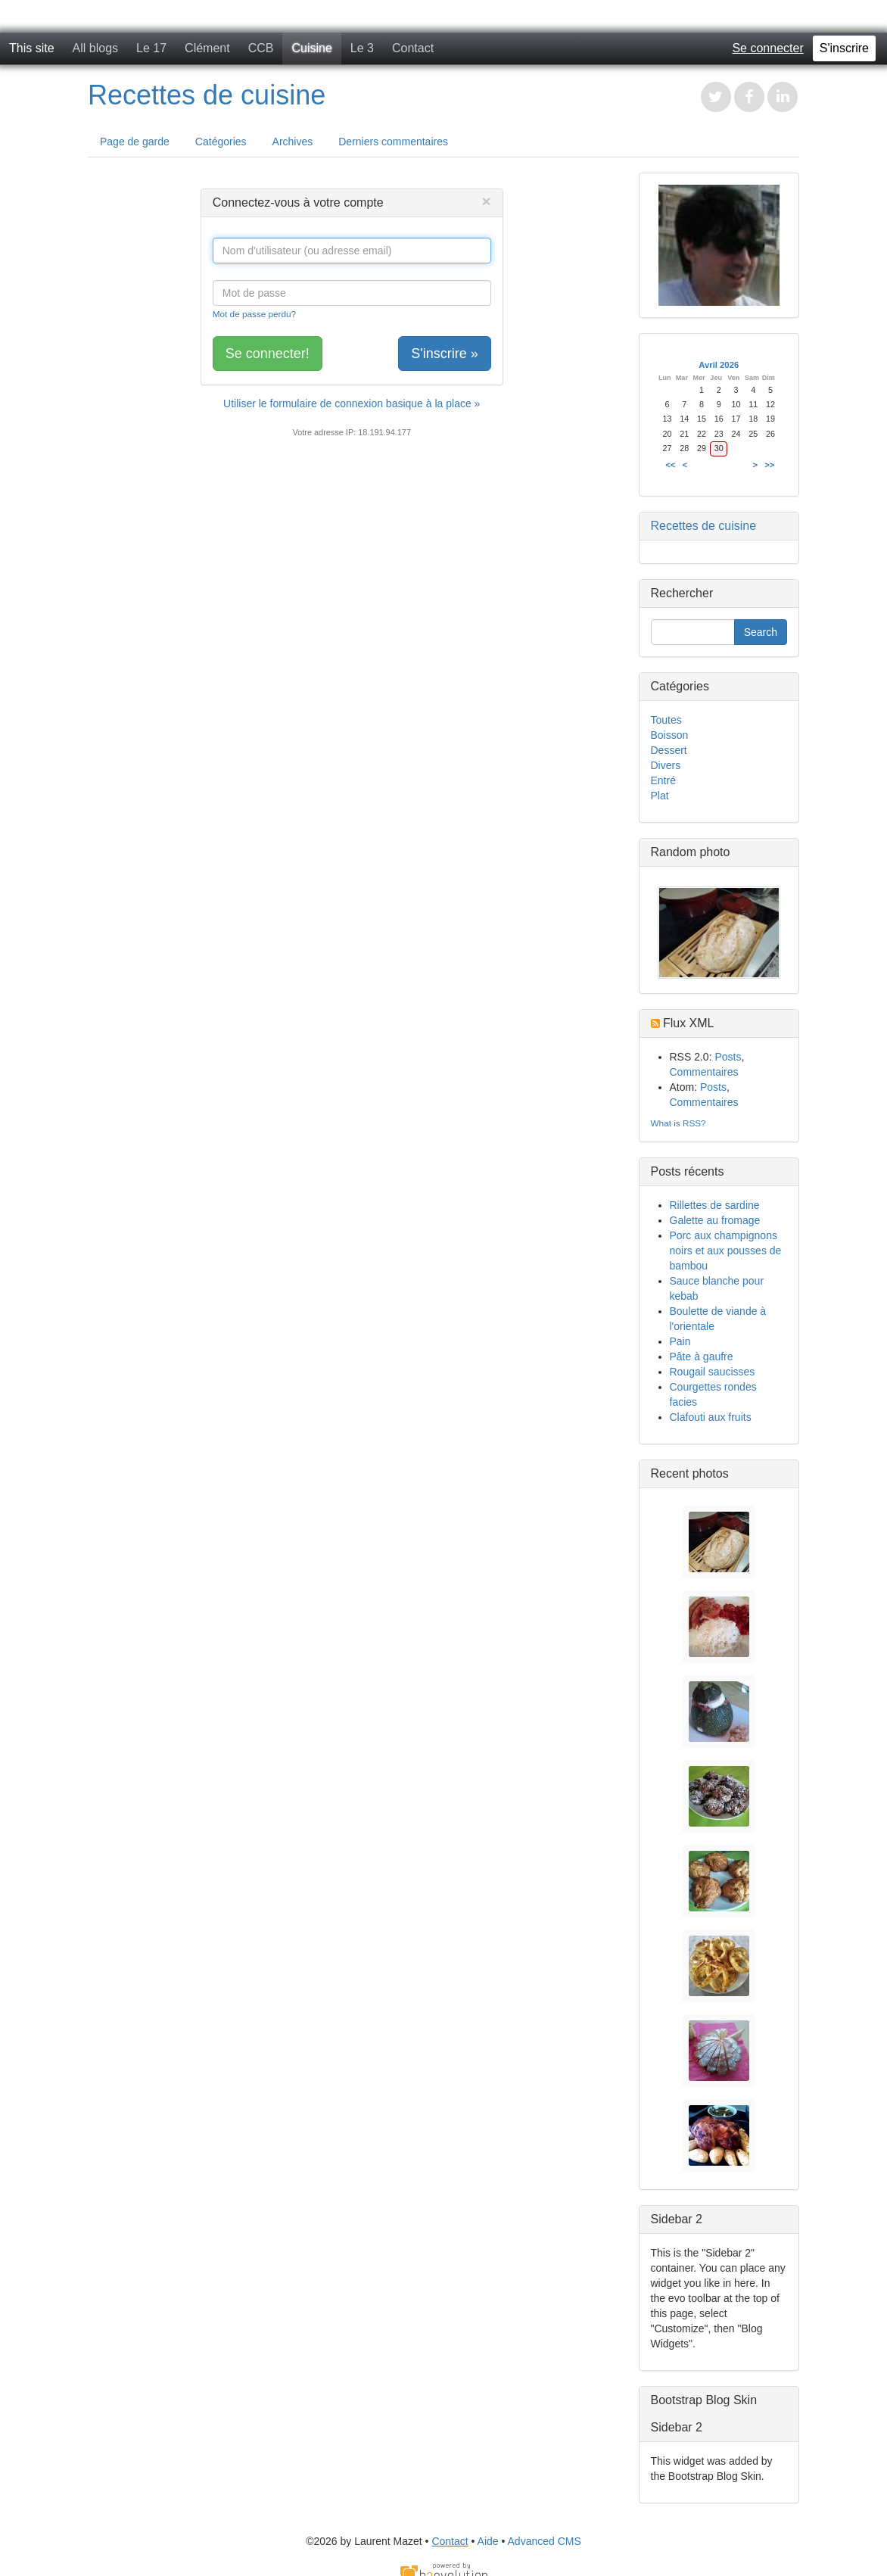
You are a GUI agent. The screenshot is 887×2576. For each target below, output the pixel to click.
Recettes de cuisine (206, 95)
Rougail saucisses (712, 1372)
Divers (666, 765)
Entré (663, 780)
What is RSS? (678, 1123)
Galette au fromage (715, 1220)
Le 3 (362, 48)
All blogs (95, 48)
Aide (488, 2541)
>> (769, 464)
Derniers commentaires (393, 141)
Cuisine (311, 48)
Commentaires (704, 1072)
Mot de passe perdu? (254, 314)
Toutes (666, 720)
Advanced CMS (544, 2541)
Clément (207, 48)
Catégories (221, 141)
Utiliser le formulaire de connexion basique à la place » (351, 403)
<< (670, 464)
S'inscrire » (444, 353)
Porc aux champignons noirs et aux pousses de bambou (726, 1250)
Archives (292, 141)
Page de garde (135, 141)
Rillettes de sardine (715, 1205)
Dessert (669, 750)
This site (31, 48)
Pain (680, 1341)
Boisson (670, 735)
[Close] (485, 201)
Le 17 (151, 48)
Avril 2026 (719, 364)
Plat (660, 796)
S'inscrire (844, 48)
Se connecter (767, 48)
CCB (261, 48)
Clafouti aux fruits (711, 1417)
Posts (727, 1057)
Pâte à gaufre (701, 1356)
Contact (413, 48)
